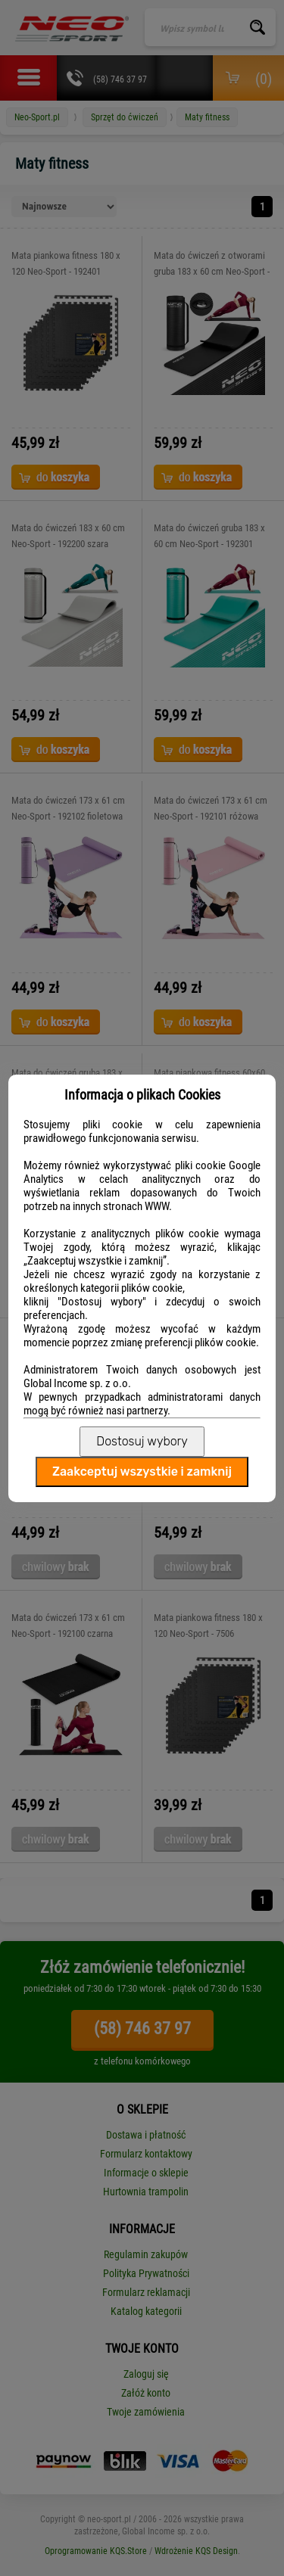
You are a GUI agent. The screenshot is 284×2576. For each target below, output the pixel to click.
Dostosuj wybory (141, 1441)
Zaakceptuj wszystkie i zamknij (142, 1471)
